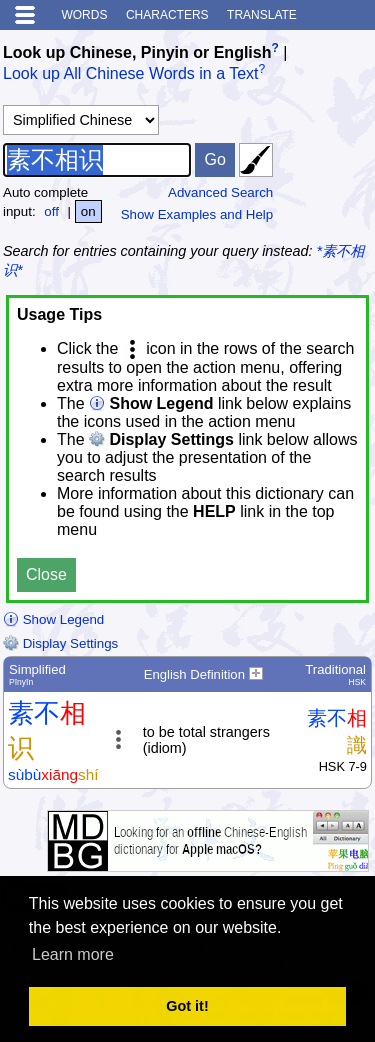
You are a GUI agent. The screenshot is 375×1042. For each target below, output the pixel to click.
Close (46, 574)
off (51, 211)
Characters (167, 15)
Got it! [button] (187, 1006)
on (88, 211)
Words (84, 15)
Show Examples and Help (197, 214)
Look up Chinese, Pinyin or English (137, 52)
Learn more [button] (73, 954)
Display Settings (60, 643)
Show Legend (53, 619)
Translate (262, 15)
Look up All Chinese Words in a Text (131, 74)
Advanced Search (220, 192)
